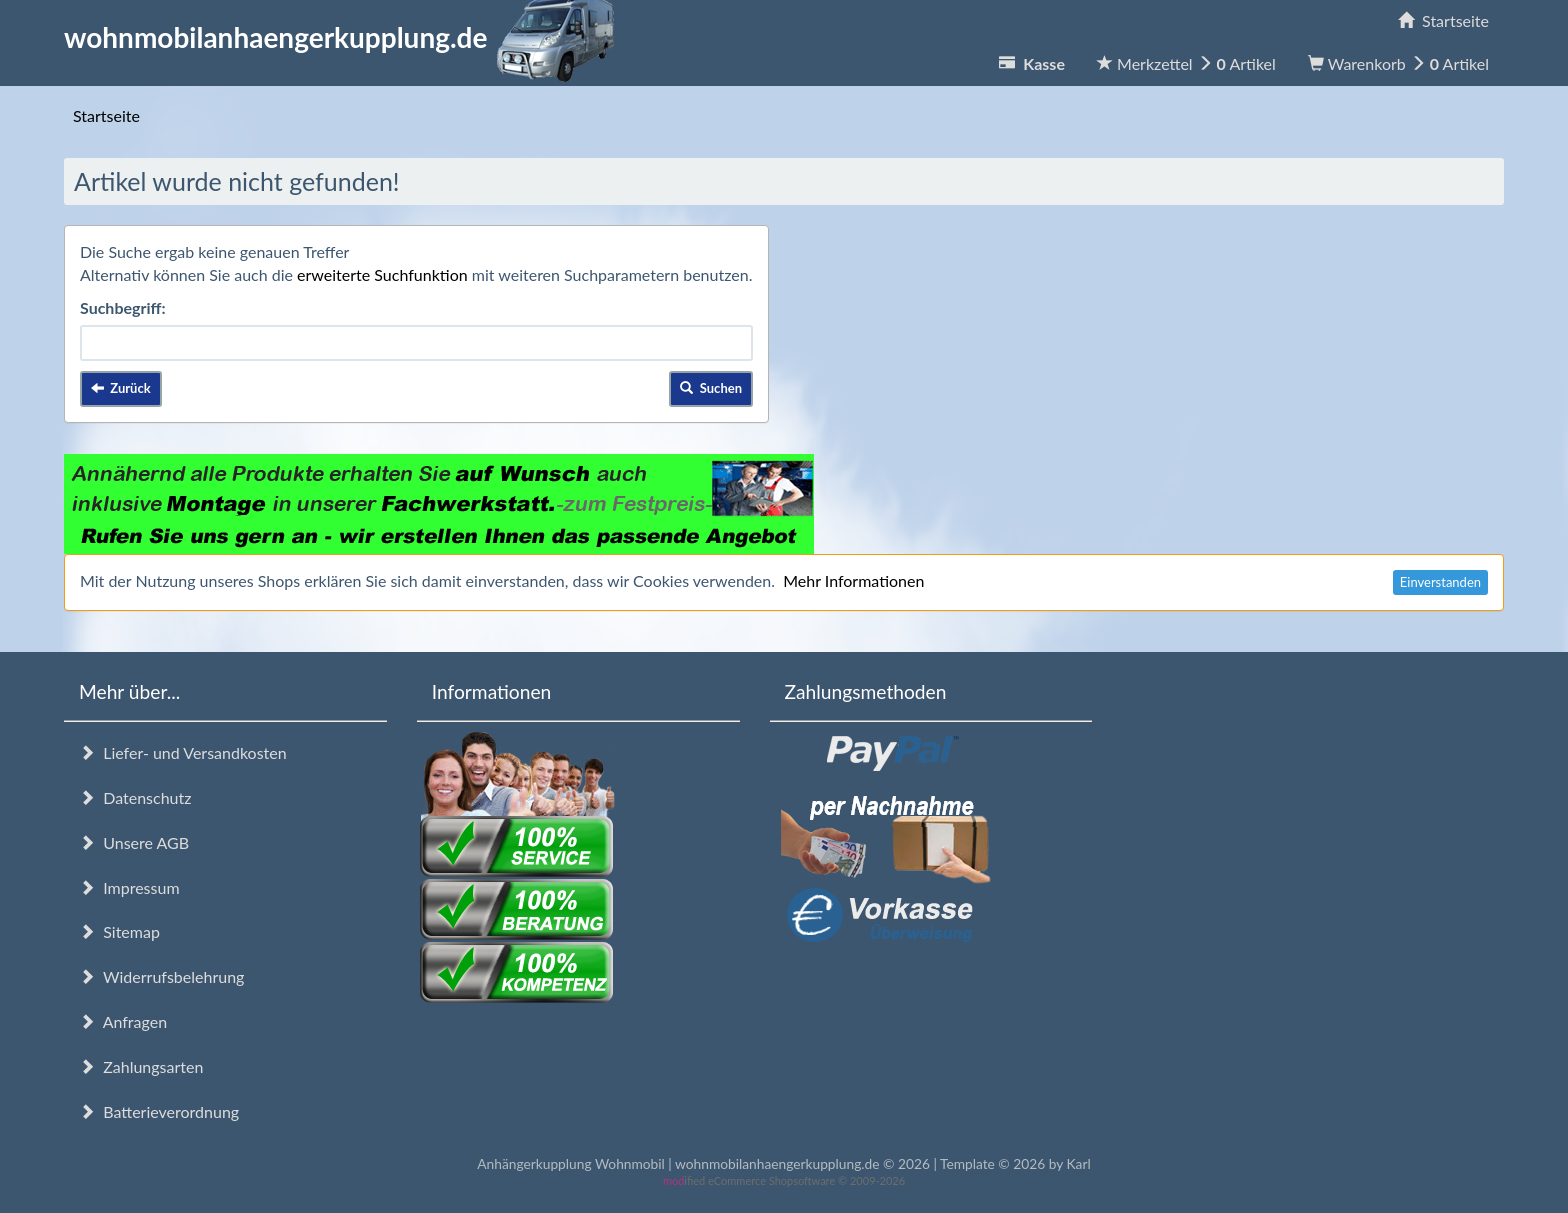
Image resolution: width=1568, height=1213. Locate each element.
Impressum (129, 887)
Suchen (711, 388)
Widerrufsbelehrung (161, 976)
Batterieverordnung (159, 1111)
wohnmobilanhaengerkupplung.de (345, 37)
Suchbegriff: (123, 307)
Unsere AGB (134, 842)
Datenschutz (135, 797)
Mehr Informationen (853, 580)
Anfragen (123, 1021)
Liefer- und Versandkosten (183, 752)
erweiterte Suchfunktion (382, 274)
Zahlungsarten (141, 1066)
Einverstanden (1440, 582)
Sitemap (119, 931)
